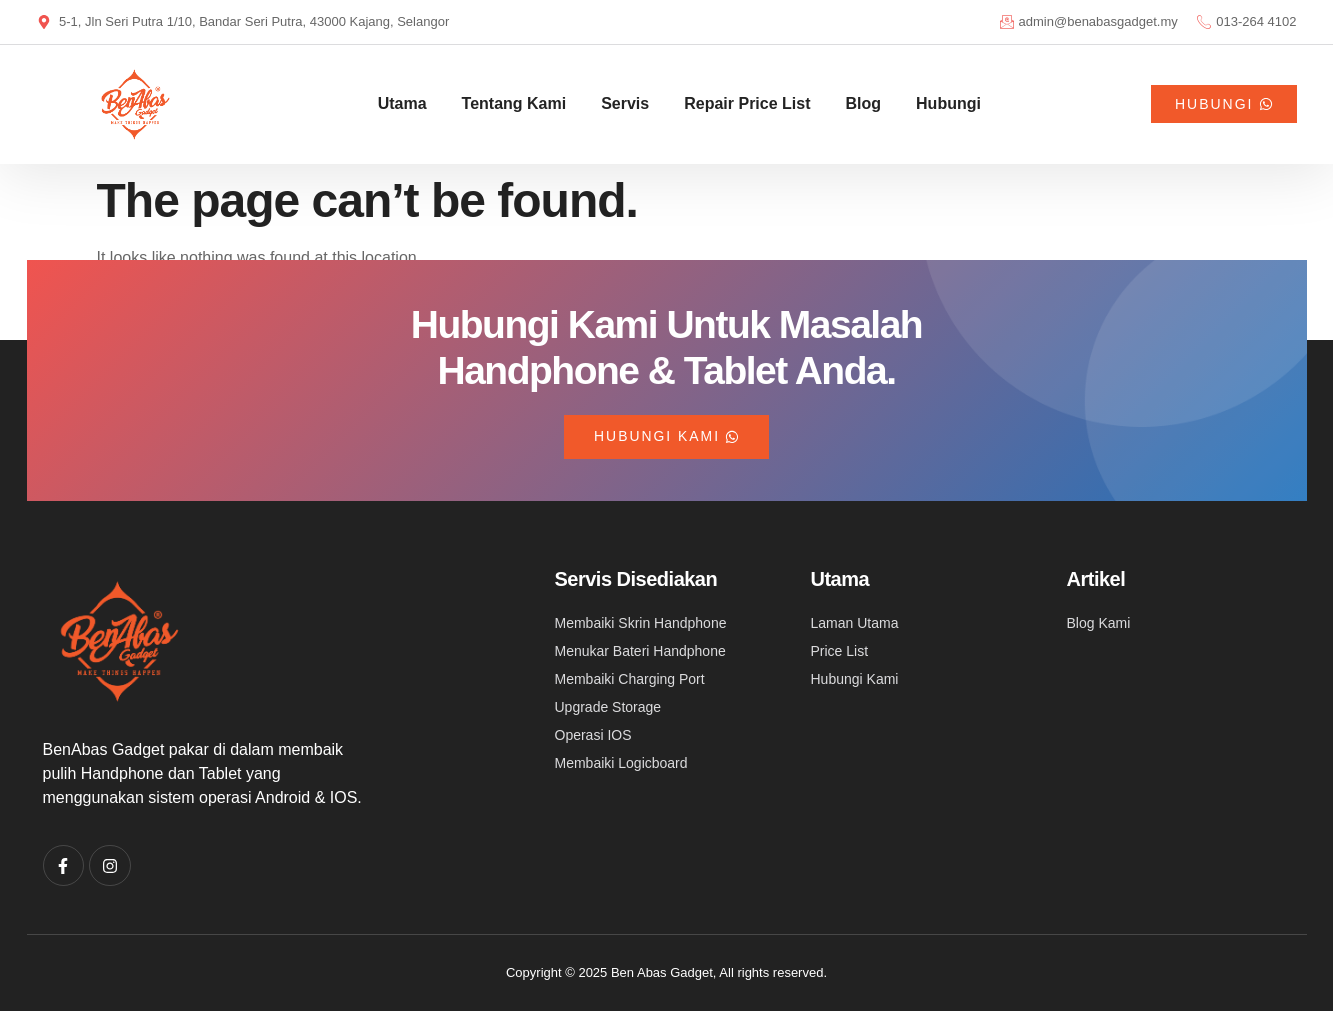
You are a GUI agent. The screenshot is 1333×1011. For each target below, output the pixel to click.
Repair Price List (747, 103)
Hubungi (948, 103)
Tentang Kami (514, 103)
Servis (625, 103)
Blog (864, 103)
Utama (402, 103)
